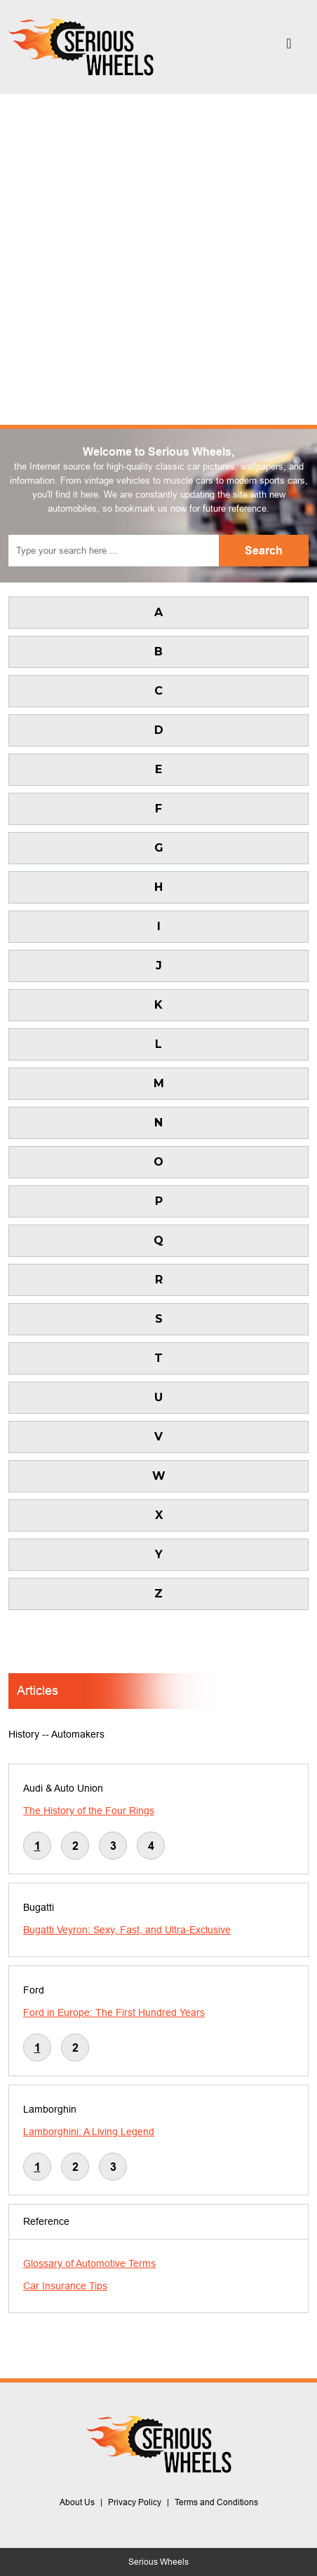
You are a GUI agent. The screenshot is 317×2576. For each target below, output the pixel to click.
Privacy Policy (134, 2502)
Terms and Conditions (216, 2502)
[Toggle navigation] (289, 47)
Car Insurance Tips (65, 2285)
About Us (77, 2502)
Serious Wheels (158, 2562)
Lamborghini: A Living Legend (88, 2131)
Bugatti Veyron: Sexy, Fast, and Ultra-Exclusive (127, 1929)
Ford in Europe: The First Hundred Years (114, 2012)
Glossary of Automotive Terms (89, 2263)
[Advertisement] (158, 259)
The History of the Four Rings (88, 1810)
